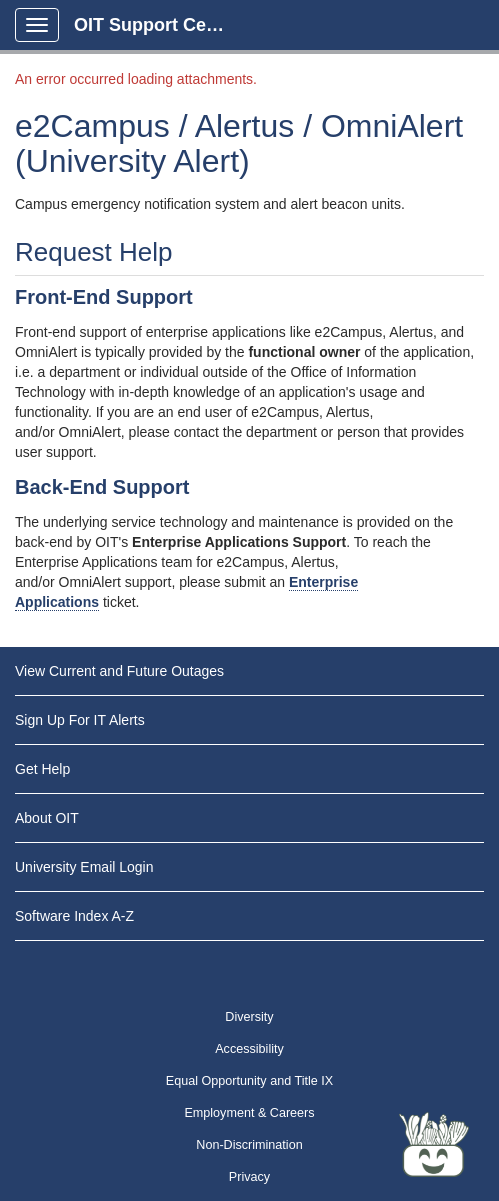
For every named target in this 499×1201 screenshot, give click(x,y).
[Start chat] (434, 1146)
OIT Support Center (157, 25)
